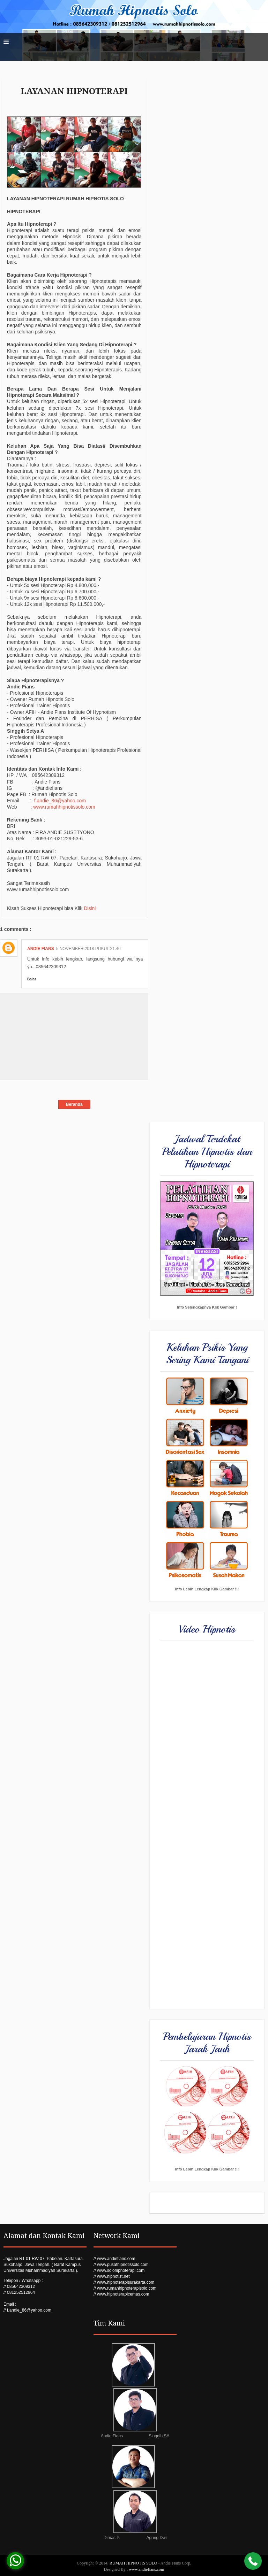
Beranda (74, 1104)
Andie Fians (40, 948)
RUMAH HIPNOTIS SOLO (134, 2563)
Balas (32, 979)
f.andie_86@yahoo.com (60, 800)
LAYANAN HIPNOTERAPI (74, 91)
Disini (90, 908)
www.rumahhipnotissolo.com (64, 807)
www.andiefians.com (146, 2569)
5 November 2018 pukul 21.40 (88, 948)
